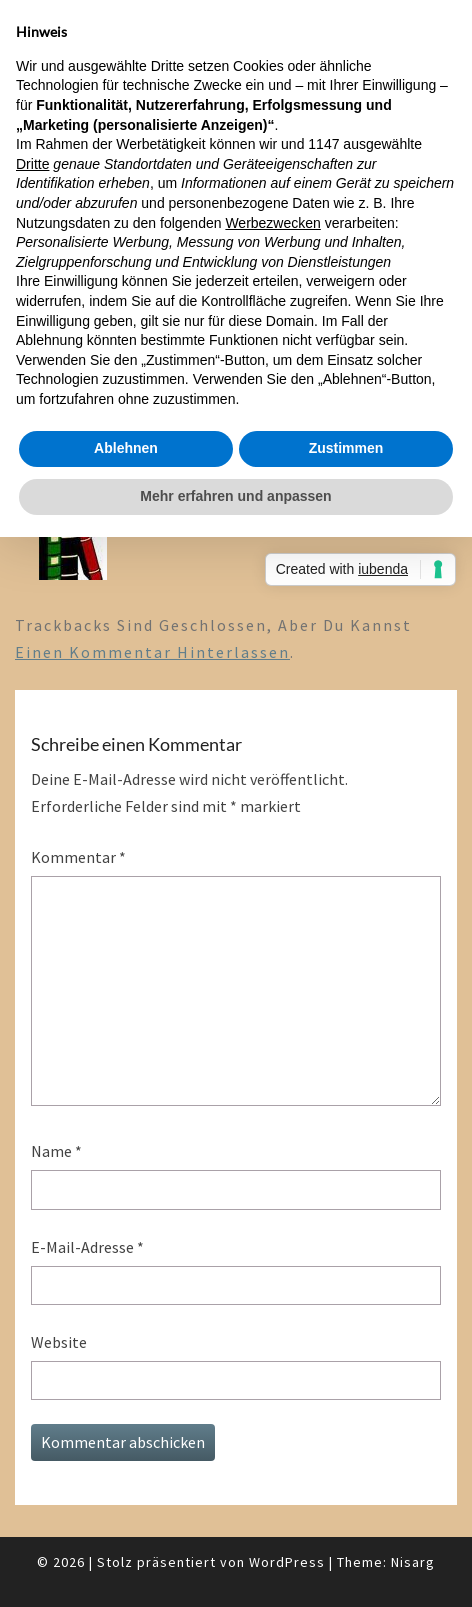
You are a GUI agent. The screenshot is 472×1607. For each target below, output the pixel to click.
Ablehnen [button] (126, 448)
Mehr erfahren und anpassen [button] (235, 496)
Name (56, 1151)
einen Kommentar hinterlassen (152, 652)
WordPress (287, 1562)
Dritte (32, 164)
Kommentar (78, 857)
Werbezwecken (272, 223)
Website (59, 1342)
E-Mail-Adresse (87, 1247)
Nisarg (413, 1562)
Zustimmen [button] (346, 448)
